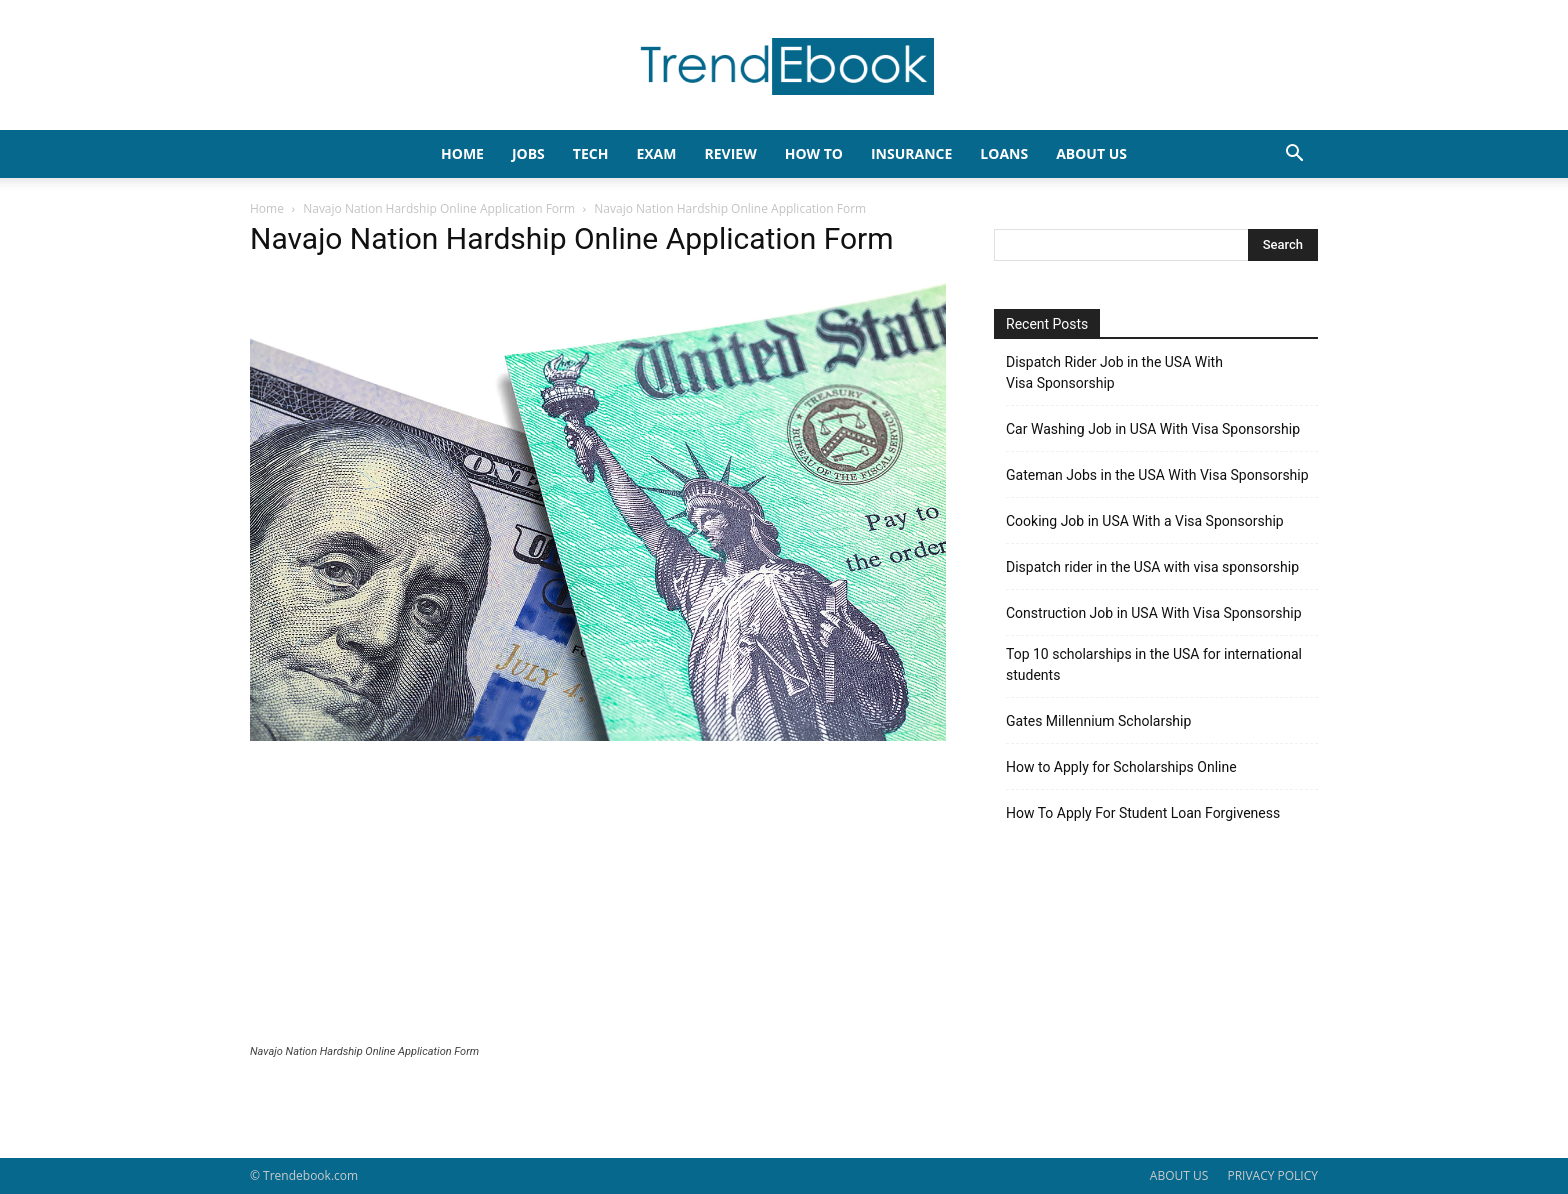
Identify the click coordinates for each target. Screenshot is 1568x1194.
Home (267, 208)
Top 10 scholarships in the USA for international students (1154, 664)
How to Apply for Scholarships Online (1121, 767)
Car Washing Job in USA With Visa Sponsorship (1153, 429)
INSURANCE (911, 153)
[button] (1294, 155)
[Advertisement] (598, 895)
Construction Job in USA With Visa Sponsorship (1154, 613)
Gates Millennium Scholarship (1098, 721)
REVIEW (730, 153)
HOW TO (814, 153)
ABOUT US (1179, 1175)
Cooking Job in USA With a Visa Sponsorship (1145, 521)
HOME (462, 153)
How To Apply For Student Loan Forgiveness (1143, 813)
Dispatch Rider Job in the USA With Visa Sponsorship (1114, 372)
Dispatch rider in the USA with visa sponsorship (1152, 567)
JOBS (528, 153)
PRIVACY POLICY (1272, 1175)
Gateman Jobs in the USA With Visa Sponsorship (1157, 475)
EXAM (656, 153)
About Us (1091, 153)
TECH (591, 153)
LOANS (1004, 153)
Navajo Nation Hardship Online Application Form (439, 208)
